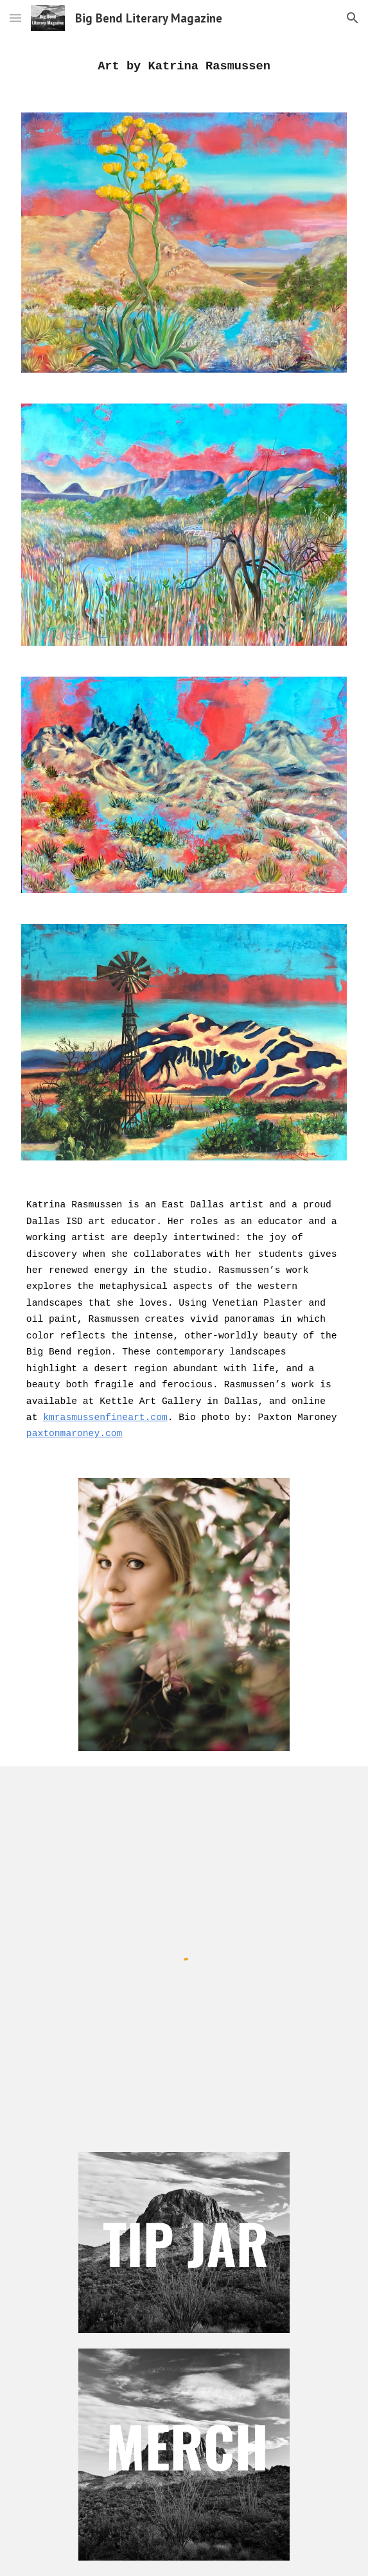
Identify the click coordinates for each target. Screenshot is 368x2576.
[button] (15, 17)
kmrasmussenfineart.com (105, 1417)
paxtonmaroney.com (74, 1433)
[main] (184, 66)
